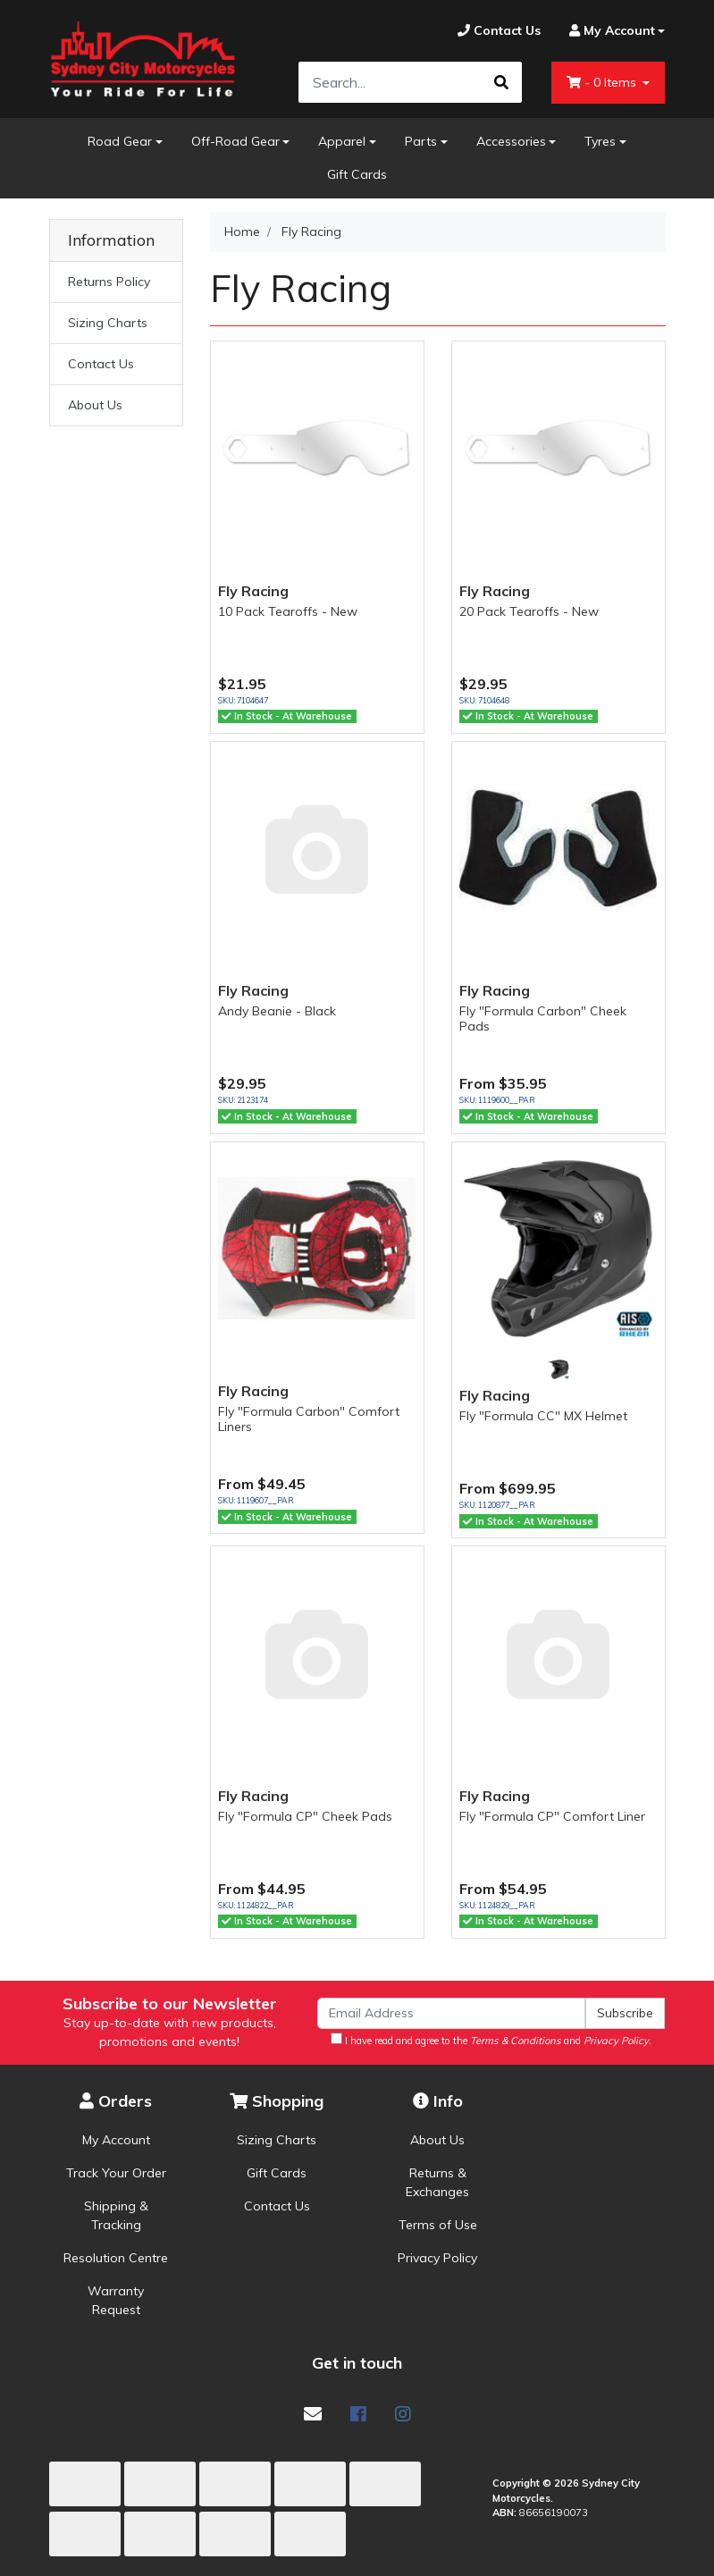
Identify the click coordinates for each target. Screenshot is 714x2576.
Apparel (341, 141)
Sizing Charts (107, 323)
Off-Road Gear (235, 141)
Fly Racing (253, 591)
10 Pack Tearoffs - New (287, 611)
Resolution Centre (115, 2258)
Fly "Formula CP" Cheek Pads (305, 1816)
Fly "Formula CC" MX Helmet (543, 1416)
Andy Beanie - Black (277, 1011)
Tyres (600, 141)
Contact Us (101, 364)
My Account (116, 2140)
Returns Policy (109, 282)
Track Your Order (116, 2173)
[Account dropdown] (610, 30)
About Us (95, 405)
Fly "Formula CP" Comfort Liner (552, 1816)
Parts (421, 141)
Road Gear (120, 141)
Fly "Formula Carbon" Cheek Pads (542, 1018)
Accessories (511, 141)
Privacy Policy (437, 2258)
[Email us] (313, 2414)
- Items (603, 82)
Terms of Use (438, 2225)
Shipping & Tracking (116, 2215)
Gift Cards (357, 174)
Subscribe (625, 2013)
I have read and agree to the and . (491, 2040)
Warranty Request (116, 2300)
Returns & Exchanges (437, 2182)
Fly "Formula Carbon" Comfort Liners (308, 1419)
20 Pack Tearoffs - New (529, 611)
